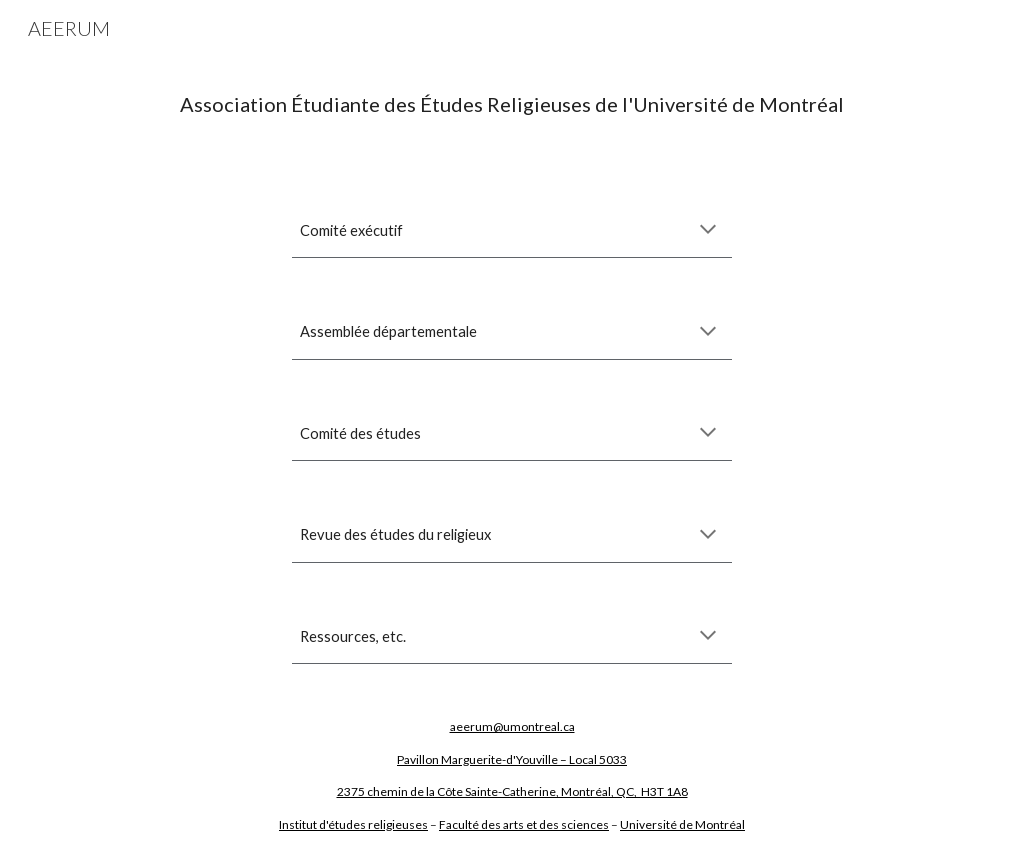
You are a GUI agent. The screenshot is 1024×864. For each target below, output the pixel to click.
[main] (512, 104)
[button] (708, 231)
